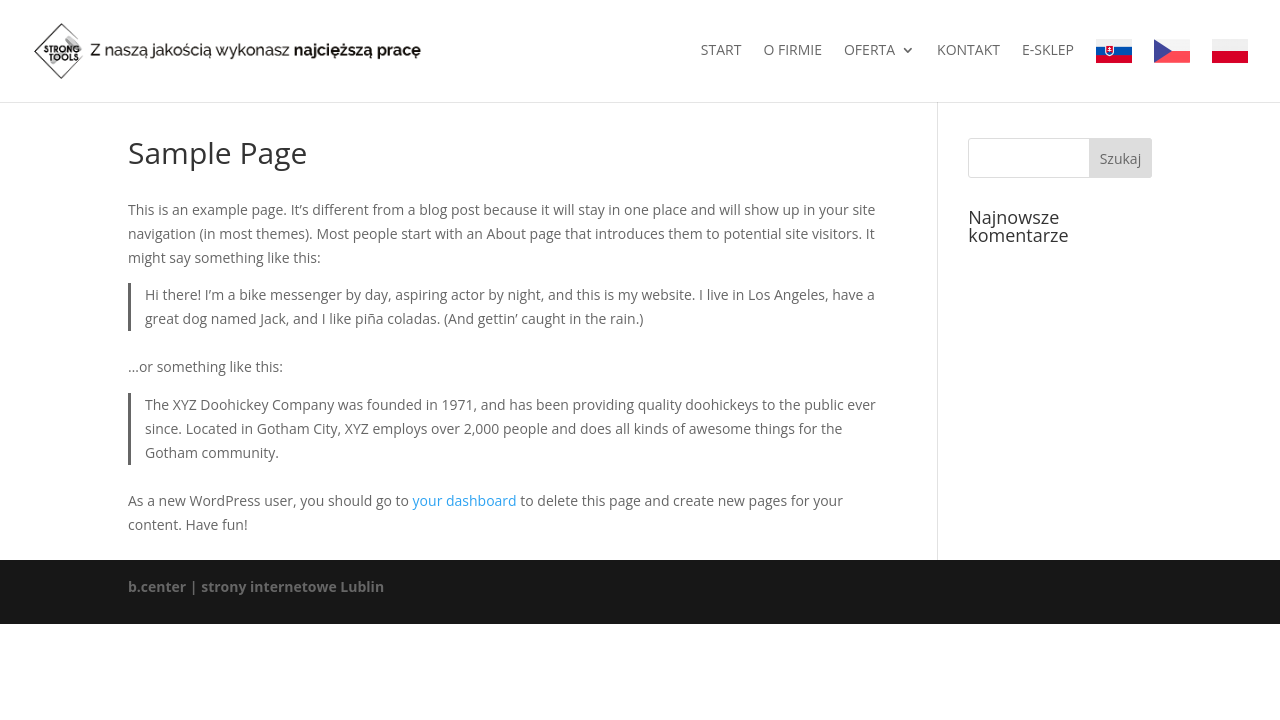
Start (721, 51)
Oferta (869, 51)
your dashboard (465, 500)
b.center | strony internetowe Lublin (256, 586)
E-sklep (1048, 51)
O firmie (792, 51)
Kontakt (968, 51)
